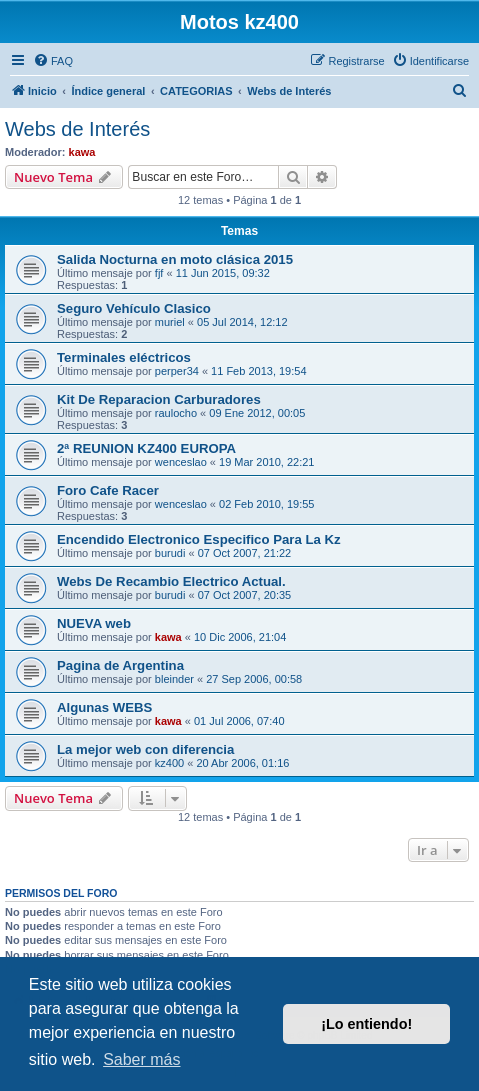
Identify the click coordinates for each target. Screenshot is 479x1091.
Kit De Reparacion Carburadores (159, 399)
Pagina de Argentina (120, 665)
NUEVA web (94, 623)
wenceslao (181, 462)
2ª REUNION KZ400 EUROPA (146, 448)
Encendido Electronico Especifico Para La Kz (199, 539)
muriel (170, 322)
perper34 (177, 371)
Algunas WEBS (104, 707)
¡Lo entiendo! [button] (366, 1024)
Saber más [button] (141, 1059)
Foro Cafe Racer (108, 490)
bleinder (174, 679)
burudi (170, 553)
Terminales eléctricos (124, 357)
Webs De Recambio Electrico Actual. (171, 581)
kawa (82, 152)
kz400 (169, 763)
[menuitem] (53, 61)
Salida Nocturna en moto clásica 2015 (175, 259)
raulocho (176, 413)
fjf (159, 273)
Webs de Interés (77, 129)
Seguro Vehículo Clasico (134, 308)
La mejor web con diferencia (145, 749)
